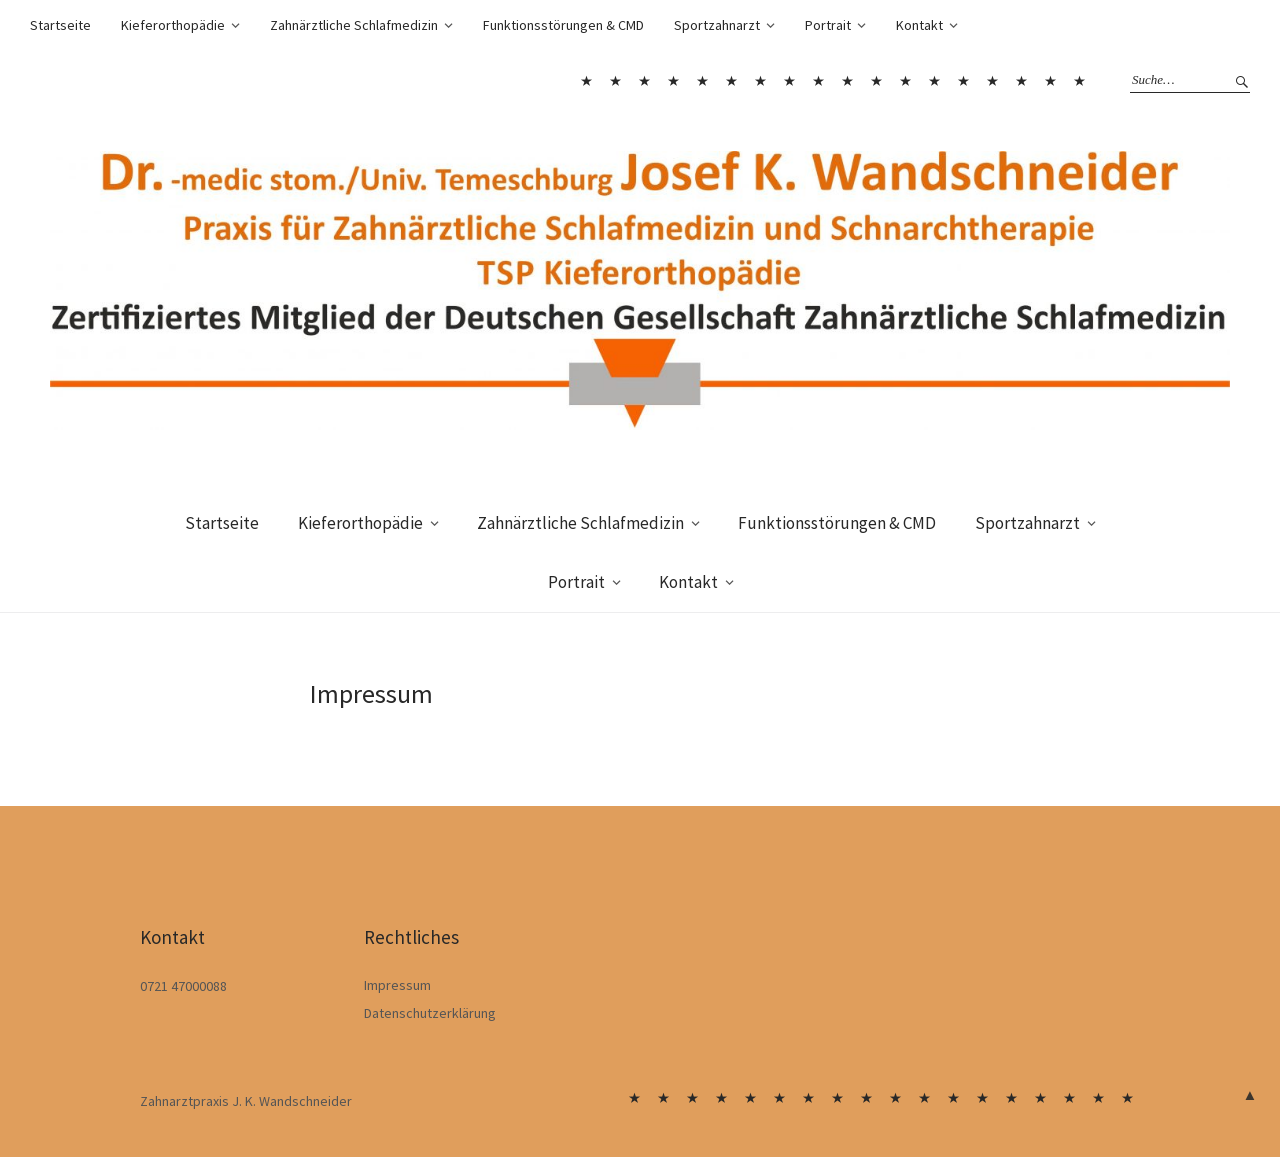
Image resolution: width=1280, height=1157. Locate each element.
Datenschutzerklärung (430, 1013)
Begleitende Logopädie (760, 81)
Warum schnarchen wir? (847, 81)
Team (992, 81)
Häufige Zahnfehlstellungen (702, 81)
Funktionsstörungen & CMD (563, 25)
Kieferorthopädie (173, 25)
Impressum (397, 985)
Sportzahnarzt (717, 25)
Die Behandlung (905, 81)
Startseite (60, 25)
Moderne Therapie (963, 81)
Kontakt (919, 25)
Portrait (828, 25)
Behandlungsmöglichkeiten (731, 81)
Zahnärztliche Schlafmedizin (354, 25)
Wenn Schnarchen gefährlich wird (876, 81)
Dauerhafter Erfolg (789, 81)
